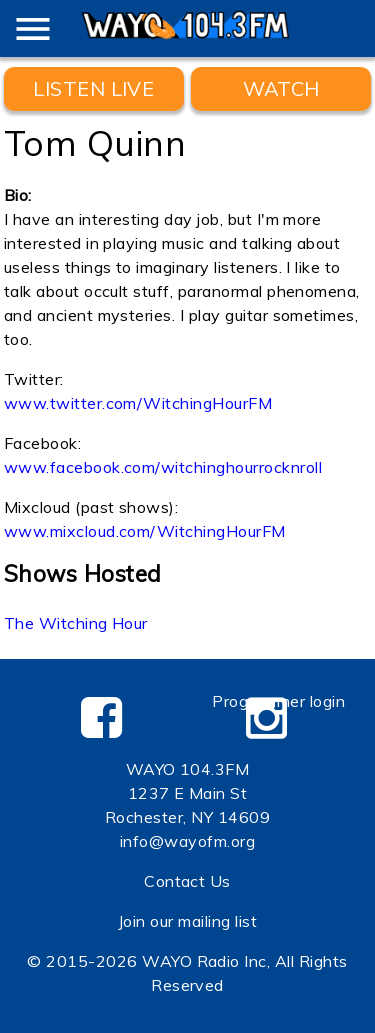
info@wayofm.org (187, 841)
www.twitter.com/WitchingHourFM (138, 403)
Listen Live (93, 88)
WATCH (281, 88)
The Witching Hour (76, 623)
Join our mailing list (187, 921)
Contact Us (187, 881)
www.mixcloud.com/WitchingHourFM (145, 531)
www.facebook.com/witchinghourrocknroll (163, 467)
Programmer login (278, 701)
